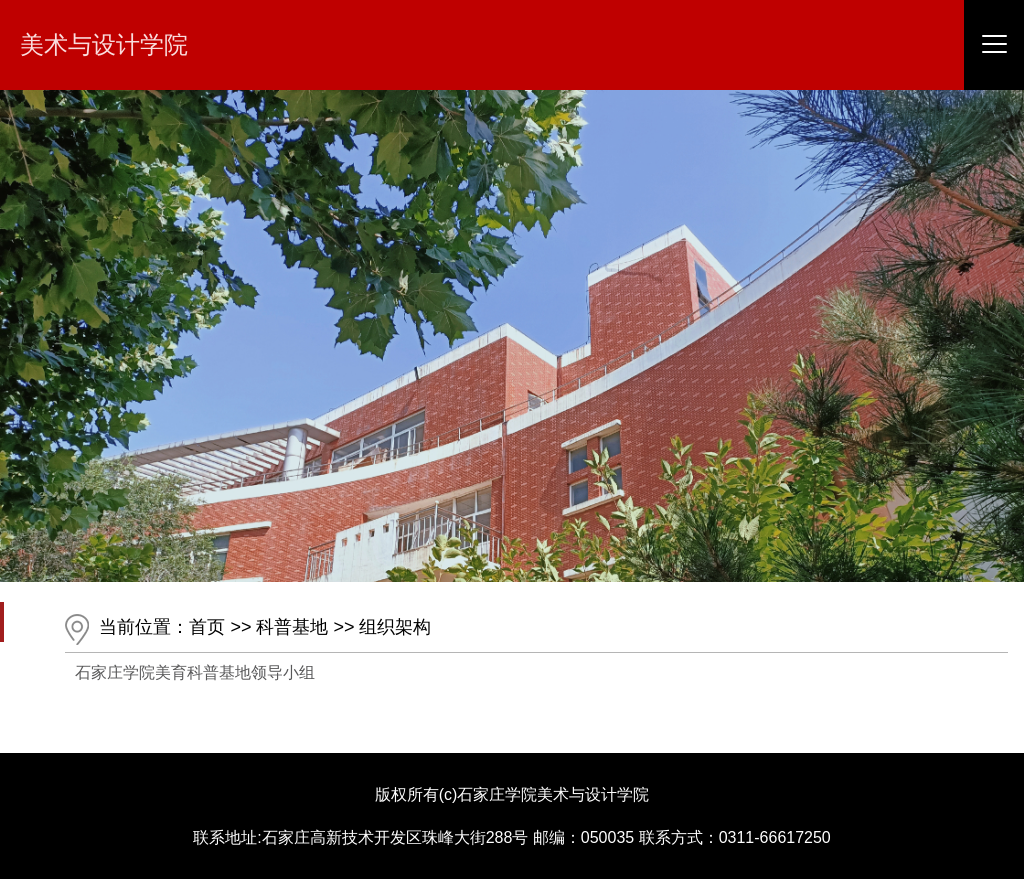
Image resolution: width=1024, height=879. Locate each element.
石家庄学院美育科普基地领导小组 (195, 672)
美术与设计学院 (104, 44)
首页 (207, 627)
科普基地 (292, 627)
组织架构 (395, 627)
